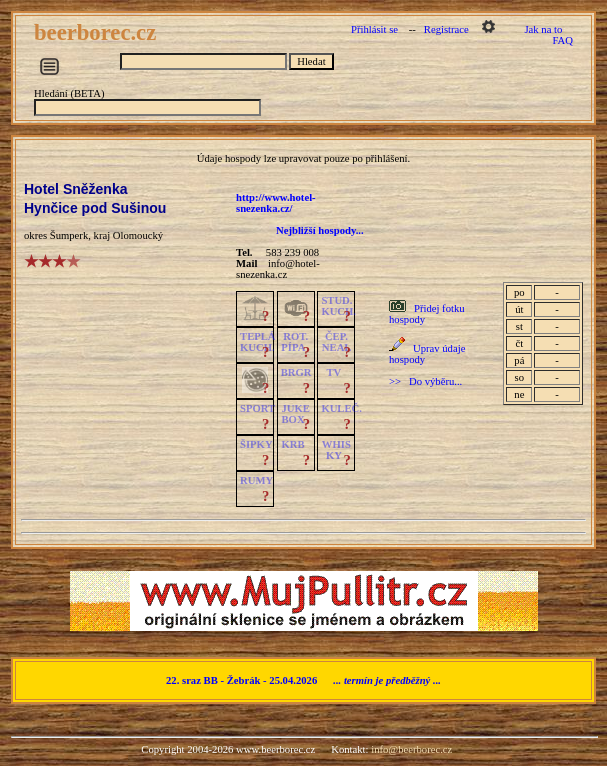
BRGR (296, 372)
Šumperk (69, 235)
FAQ (562, 40)
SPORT (257, 408)
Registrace (446, 29)
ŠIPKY (256, 444)
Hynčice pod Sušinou (95, 208)
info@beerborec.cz (411, 749)
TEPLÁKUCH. (258, 342)
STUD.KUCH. (338, 306)
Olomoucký (138, 235)
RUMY (256, 480)
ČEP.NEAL (336, 342)
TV (333, 372)
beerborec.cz (98, 32)
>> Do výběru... (425, 381)
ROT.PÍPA (294, 342)
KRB (292, 444)
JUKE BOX (295, 414)
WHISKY (336, 450)
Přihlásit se (374, 29)
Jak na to (543, 29)
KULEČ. (341, 408)
